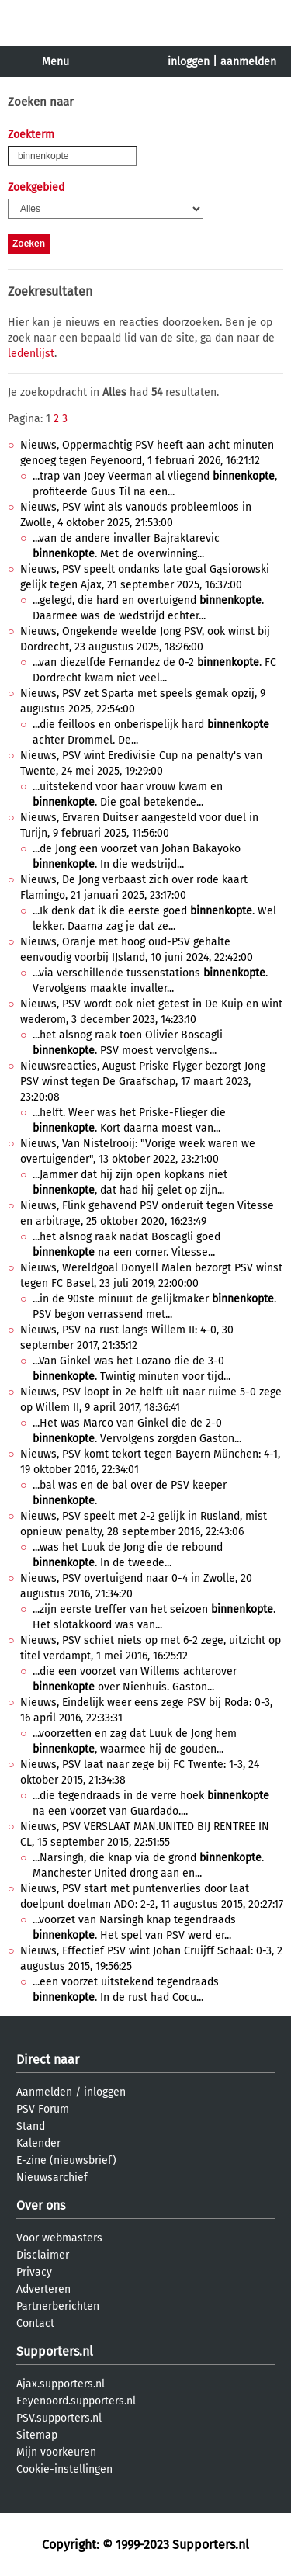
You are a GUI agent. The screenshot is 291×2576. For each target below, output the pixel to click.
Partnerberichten (57, 2306)
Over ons (40, 2205)
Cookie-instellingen (64, 2469)
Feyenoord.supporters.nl (76, 2401)
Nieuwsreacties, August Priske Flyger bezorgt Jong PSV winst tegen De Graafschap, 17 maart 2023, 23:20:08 (142, 1081)
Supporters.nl (54, 2351)
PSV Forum (42, 2109)
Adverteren (43, 2289)
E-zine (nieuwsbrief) (66, 2160)
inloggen (189, 61)
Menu (55, 61)
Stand (30, 2126)
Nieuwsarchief (52, 2177)
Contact (35, 2323)
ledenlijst (31, 353)
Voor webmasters (59, 2238)
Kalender (38, 2143)
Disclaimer (42, 2255)
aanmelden (248, 61)
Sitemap (36, 2435)
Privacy (34, 2272)
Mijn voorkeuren (56, 2452)
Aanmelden (44, 2092)
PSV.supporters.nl (59, 2418)
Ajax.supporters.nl (60, 2384)
